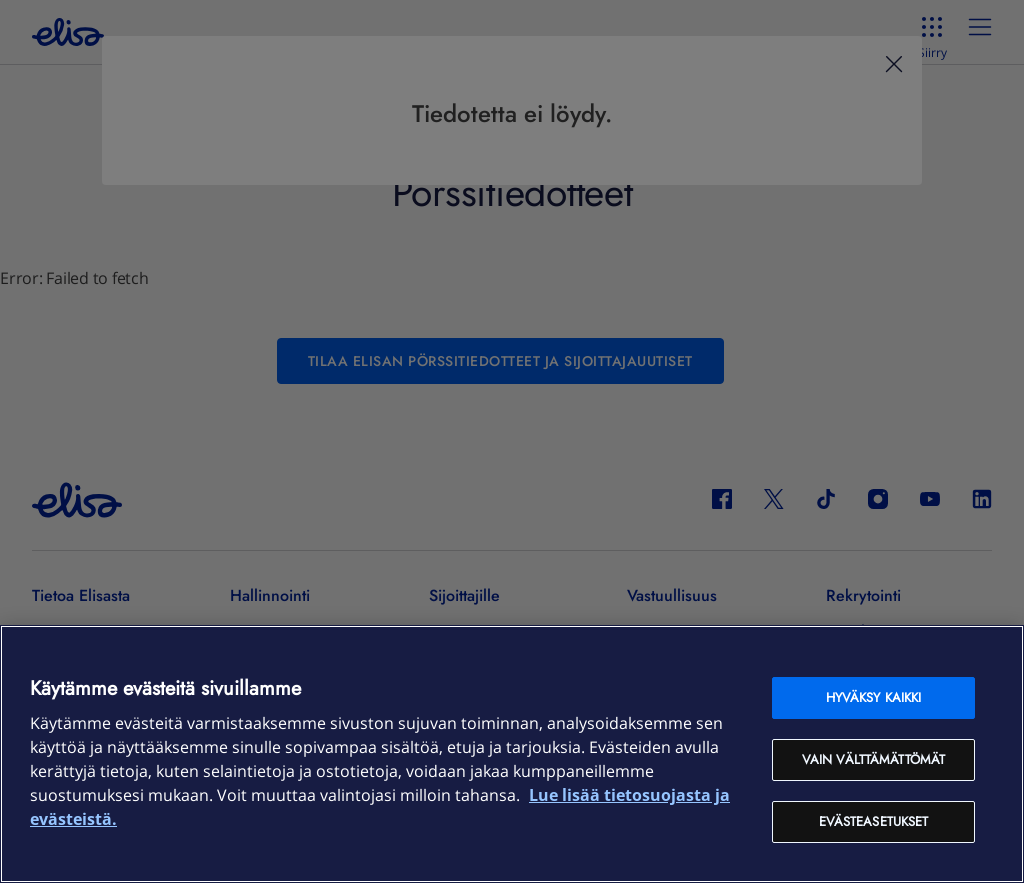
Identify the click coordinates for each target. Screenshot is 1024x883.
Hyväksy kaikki (874, 697)
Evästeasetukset (874, 821)
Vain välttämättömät (873, 759)
